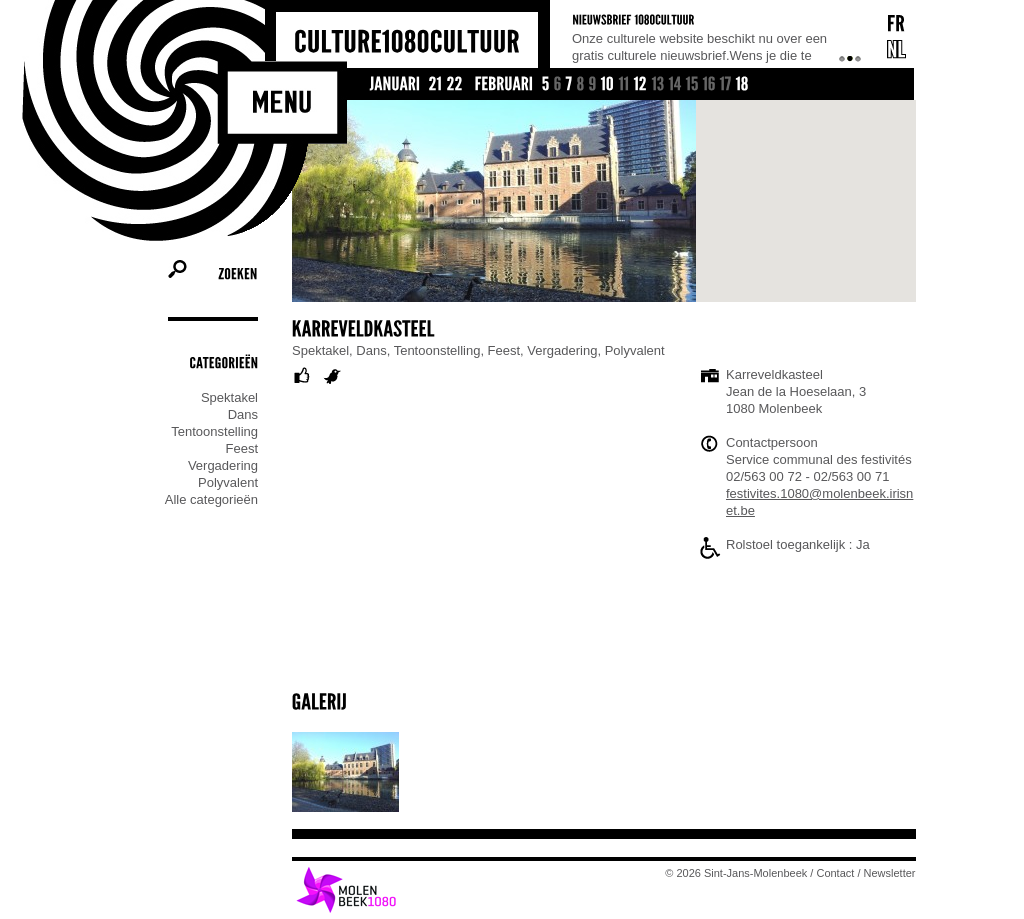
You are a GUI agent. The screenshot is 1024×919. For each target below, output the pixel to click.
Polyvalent (228, 482)
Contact (836, 873)
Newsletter (890, 873)
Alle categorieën (211, 499)
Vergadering (223, 465)
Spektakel (229, 397)
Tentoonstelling (214, 431)
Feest (241, 448)
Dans (243, 414)
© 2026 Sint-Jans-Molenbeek (737, 873)
